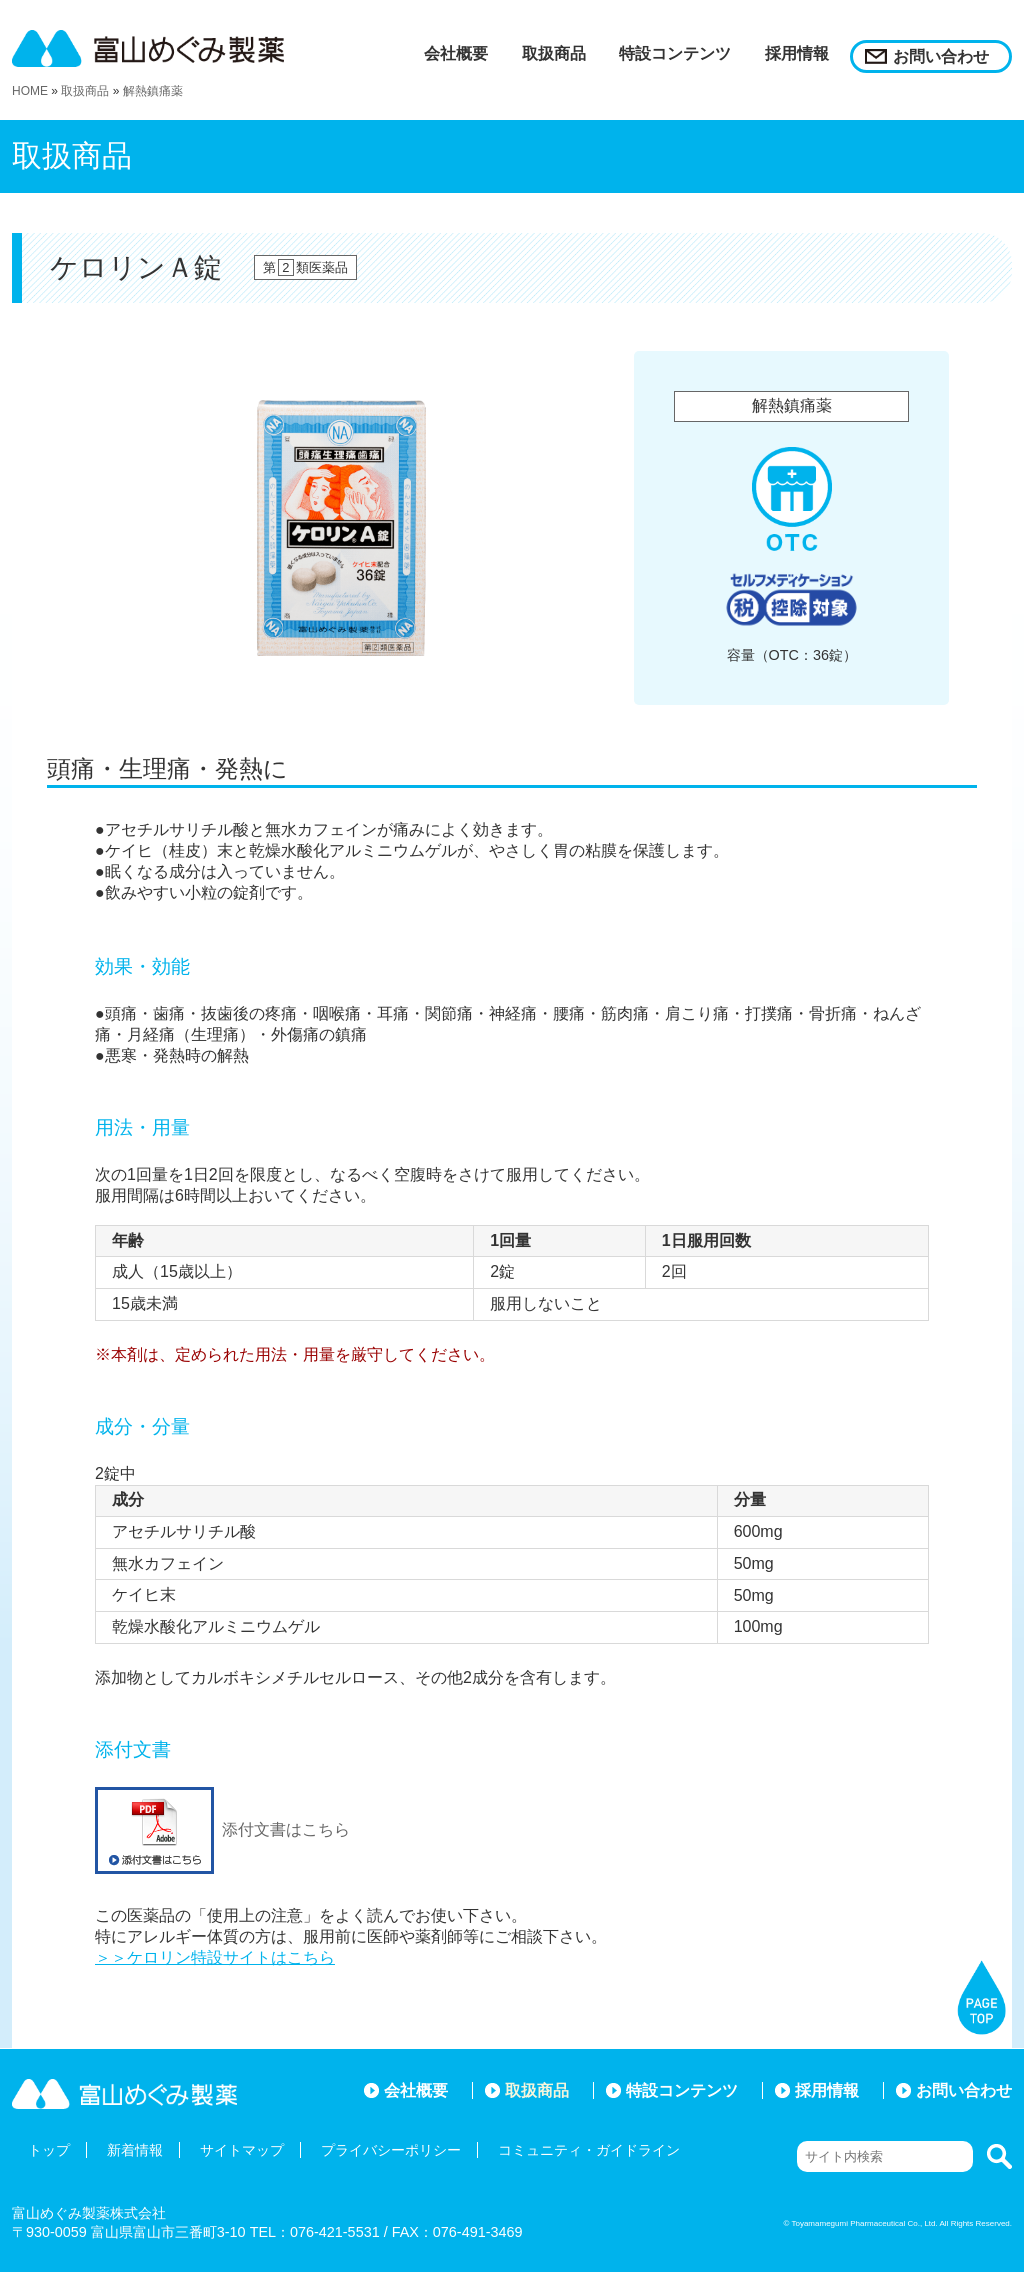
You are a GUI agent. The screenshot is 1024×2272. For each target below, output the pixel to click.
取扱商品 (85, 91)
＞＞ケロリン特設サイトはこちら (215, 1957)
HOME (30, 91)
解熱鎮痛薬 (153, 91)
